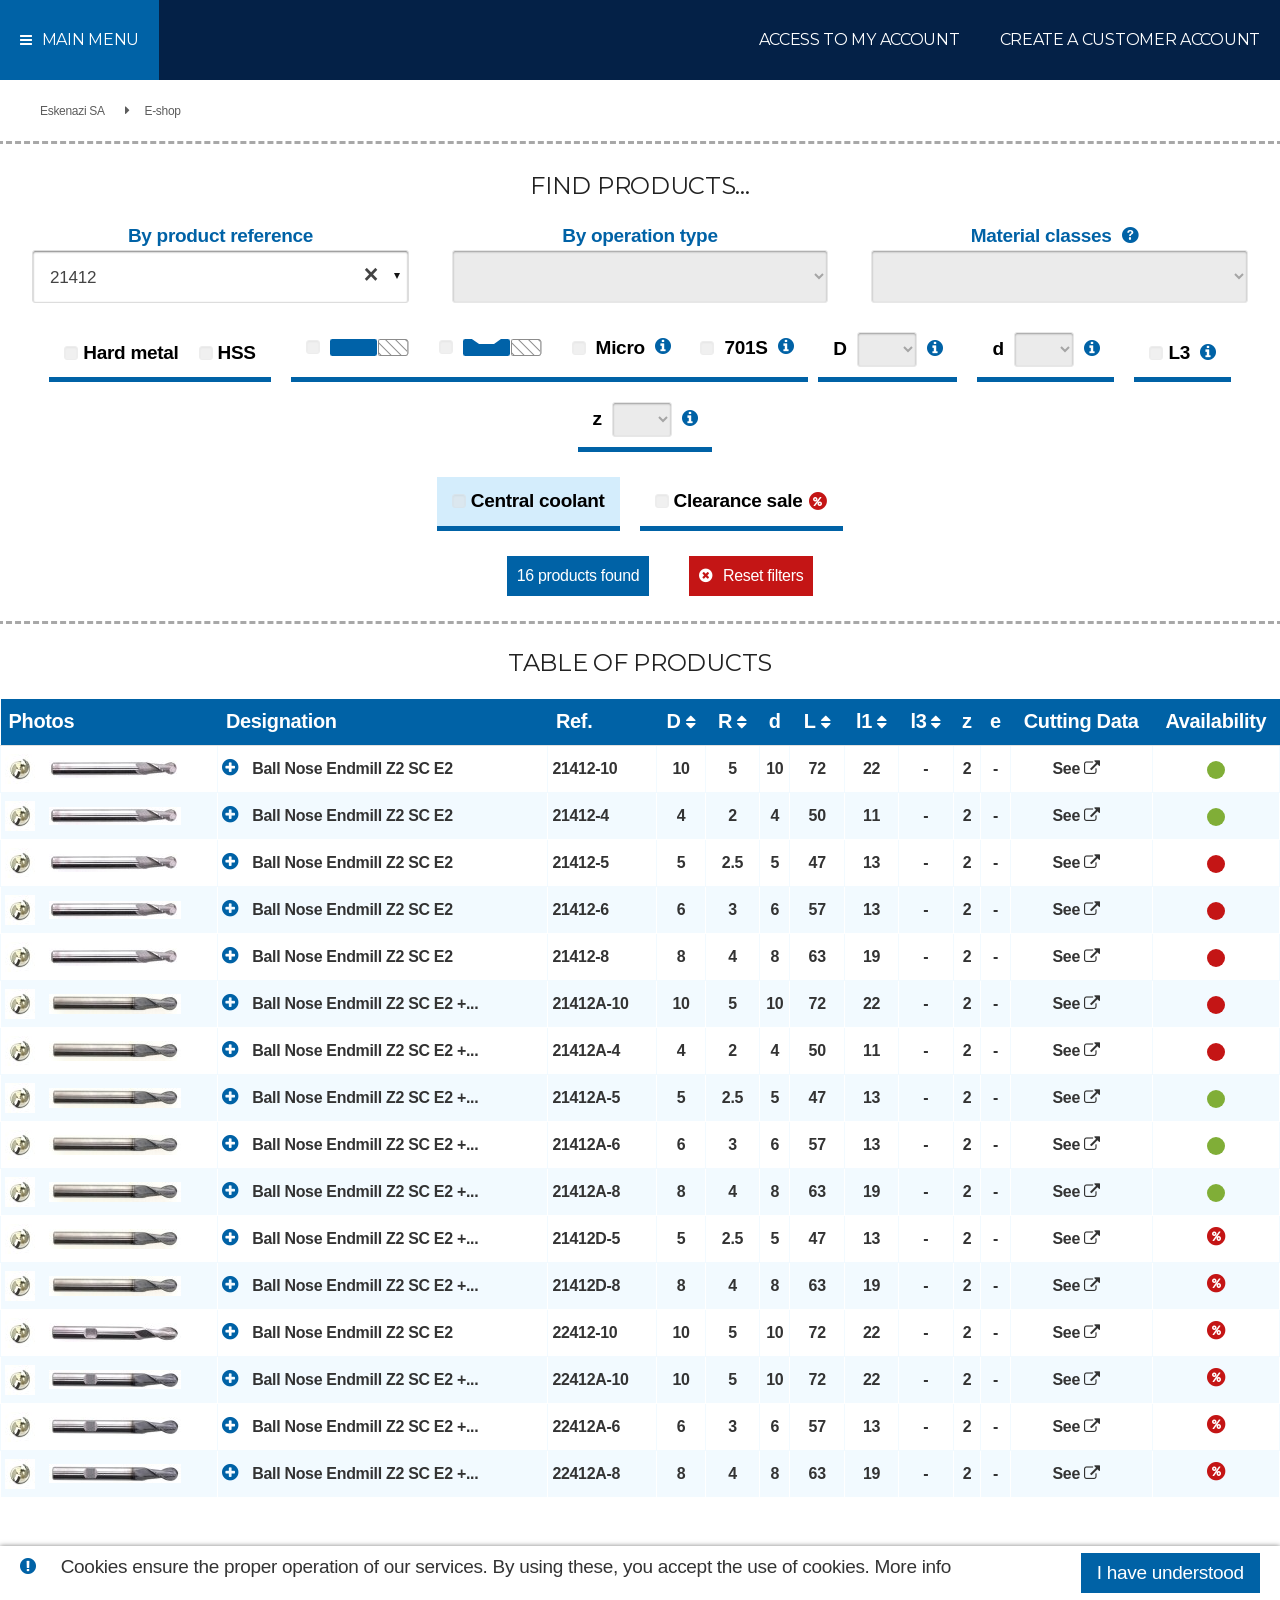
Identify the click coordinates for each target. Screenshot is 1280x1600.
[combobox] (220, 276)
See (1081, 768)
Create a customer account (1130, 39)
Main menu (79, 39)
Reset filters (763, 575)
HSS (237, 352)
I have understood (1170, 1572)
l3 (918, 721)
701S (733, 347)
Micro (608, 347)
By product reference (220, 235)
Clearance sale (738, 500)
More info (913, 1566)
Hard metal (130, 352)
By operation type (639, 235)
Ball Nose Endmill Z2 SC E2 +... (350, 1002)
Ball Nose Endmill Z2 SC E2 (337, 767)
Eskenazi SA (72, 111)
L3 (1179, 352)
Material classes (1060, 236)
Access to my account (859, 39)
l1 (864, 721)
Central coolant (538, 500)
